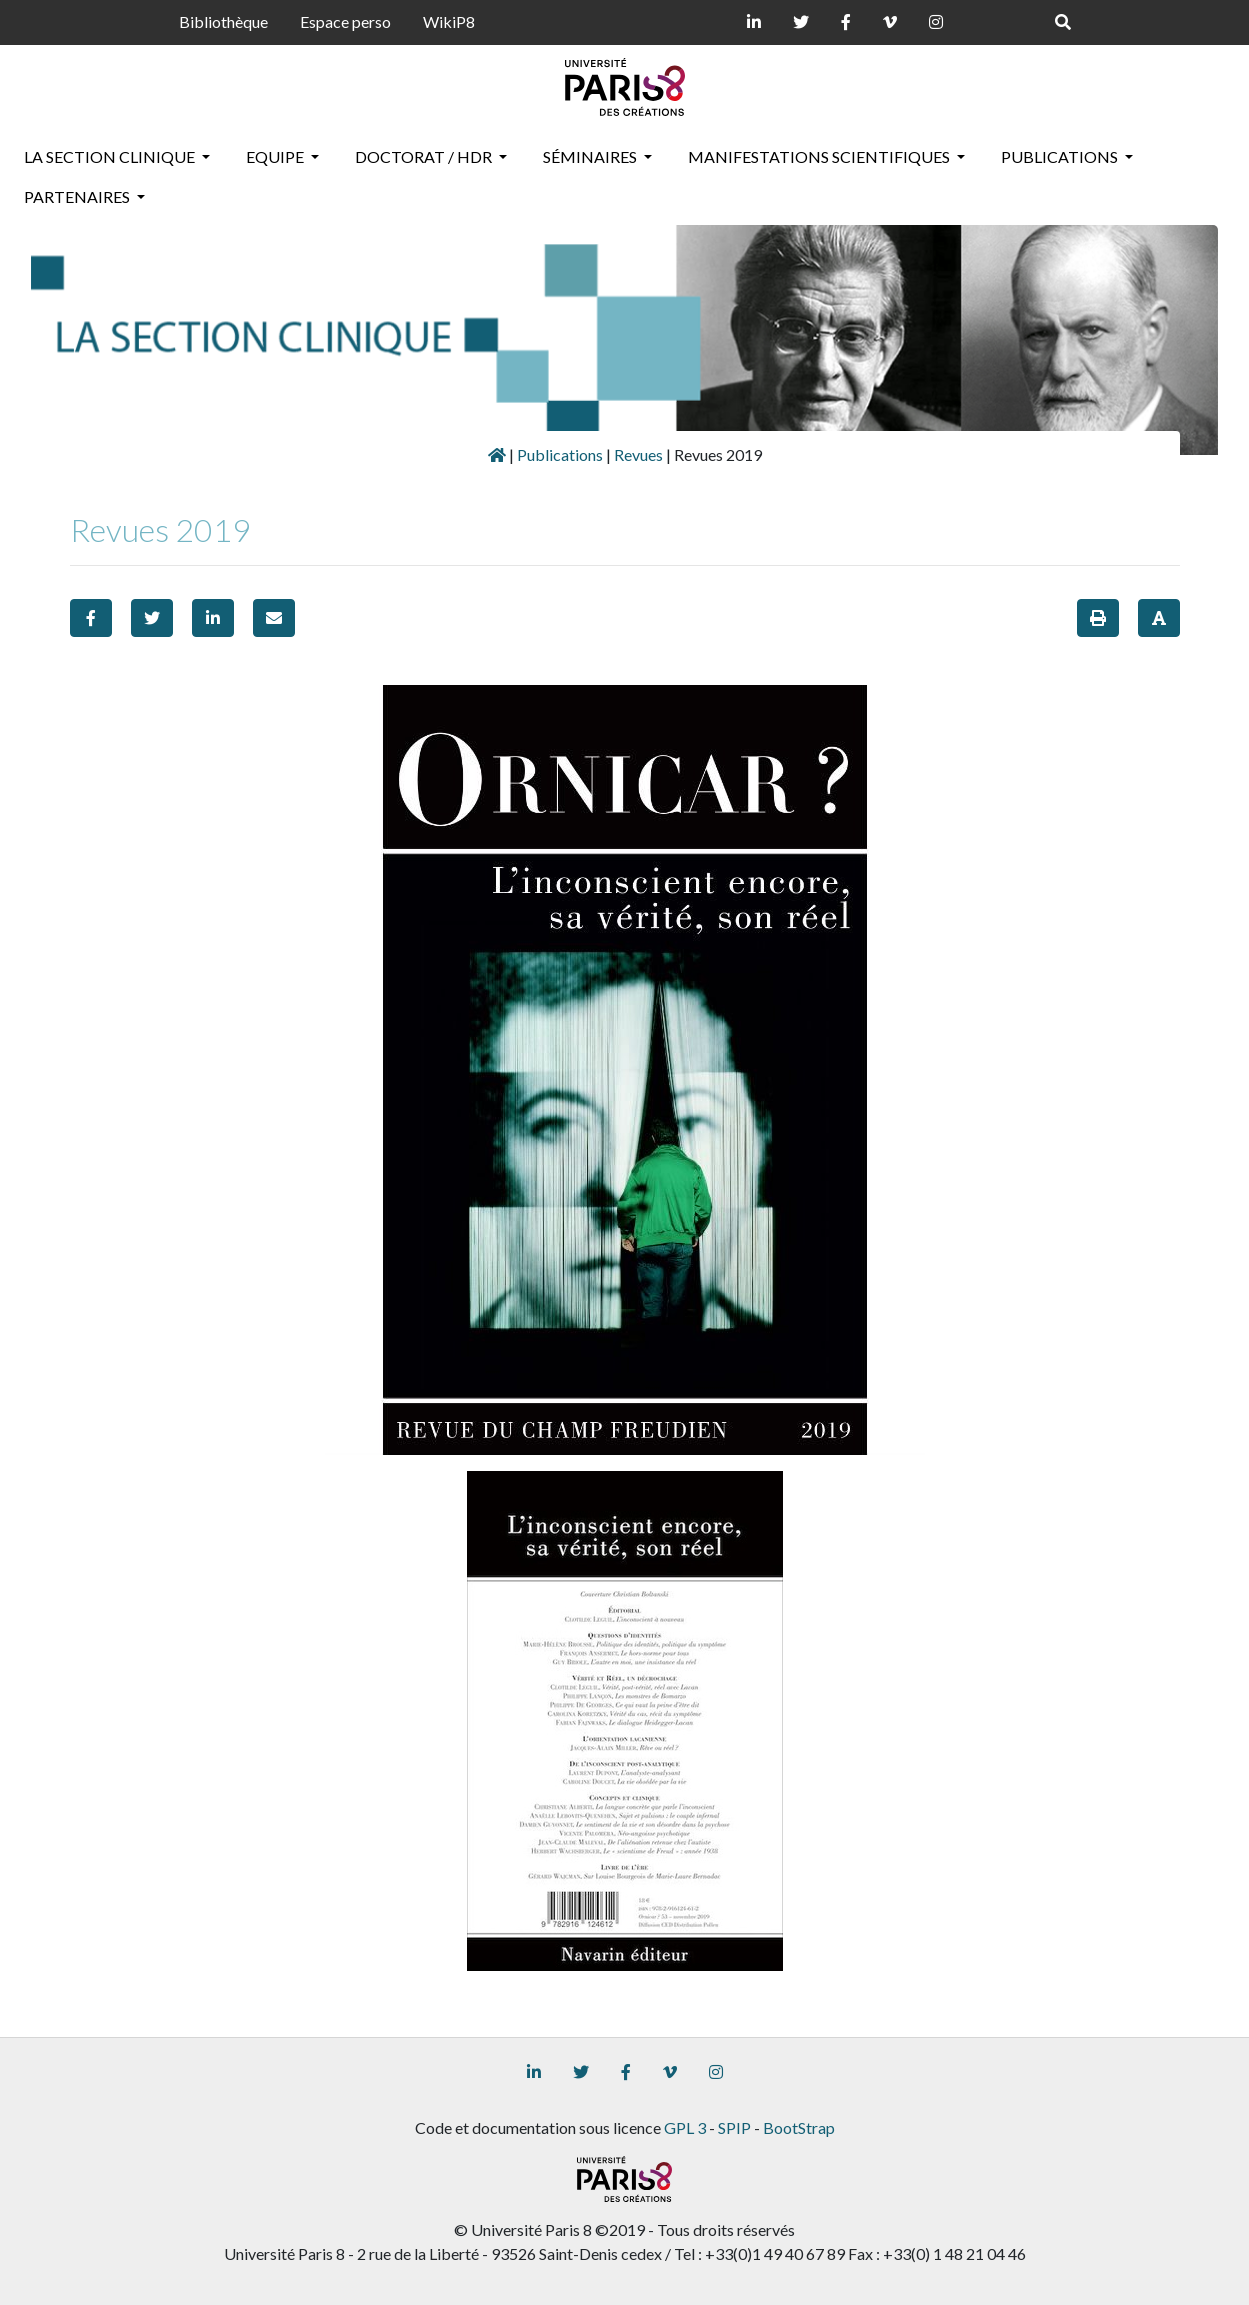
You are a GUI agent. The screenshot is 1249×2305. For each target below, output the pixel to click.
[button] (91, 618)
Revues (638, 454)
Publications (1061, 156)
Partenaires (78, 196)
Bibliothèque (223, 21)
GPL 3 (685, 2127)
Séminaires (591, 156)
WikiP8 (449, 21)
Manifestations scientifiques (820, 156)
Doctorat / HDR (425, 156)
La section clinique (111, 156)
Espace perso (345, 21)
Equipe (276, 156)
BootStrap (799, 2127)
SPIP (734, 2127)
